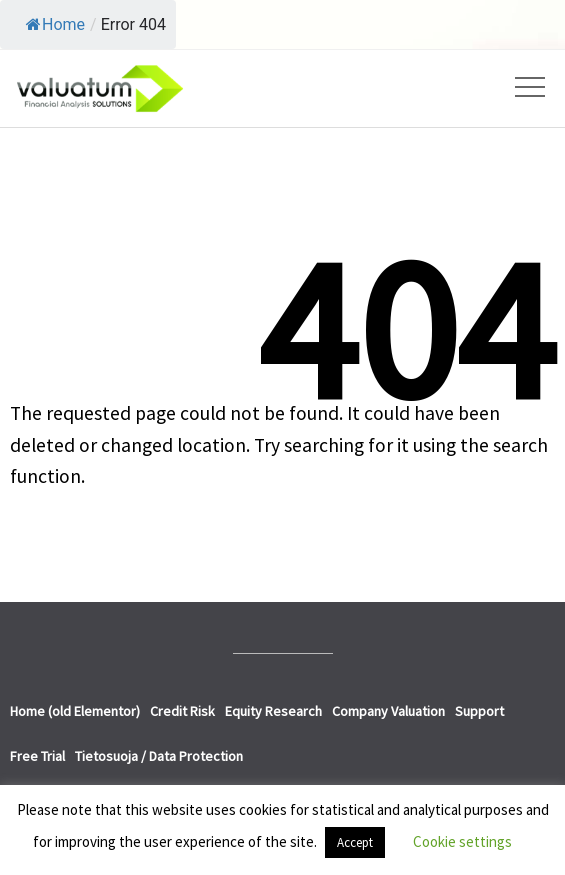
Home (55, 24)
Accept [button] (355, 842)
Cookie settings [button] (462, 841)
